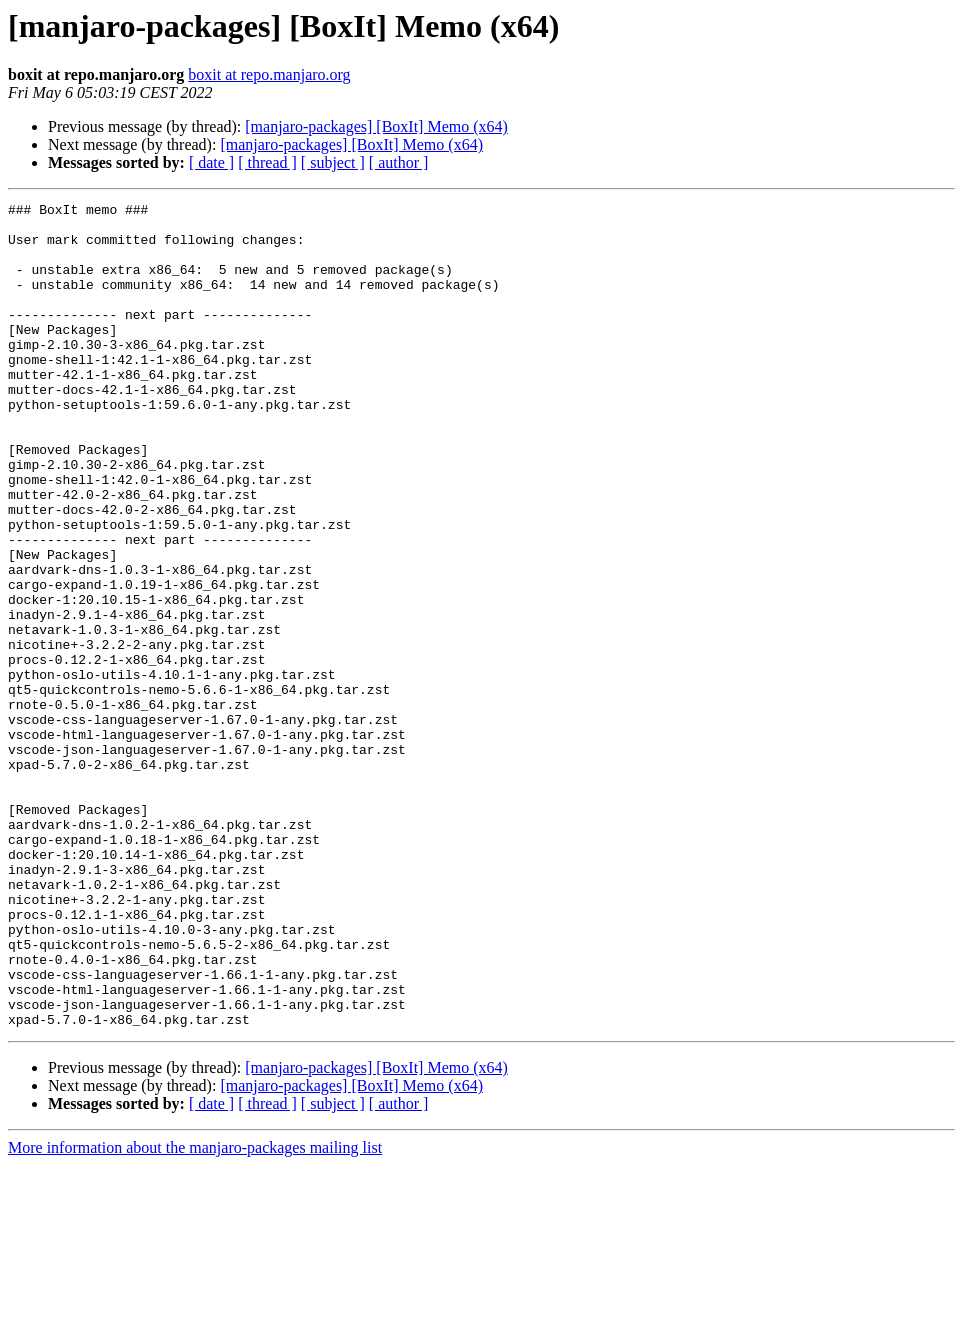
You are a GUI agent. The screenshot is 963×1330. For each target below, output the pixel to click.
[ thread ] (267, 162)
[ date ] (211, 162)
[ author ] (399, 162)
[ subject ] (333, 162)
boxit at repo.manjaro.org (269, 74)
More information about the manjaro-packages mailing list (195, 1312)
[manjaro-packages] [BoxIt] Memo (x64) (376, 126)
